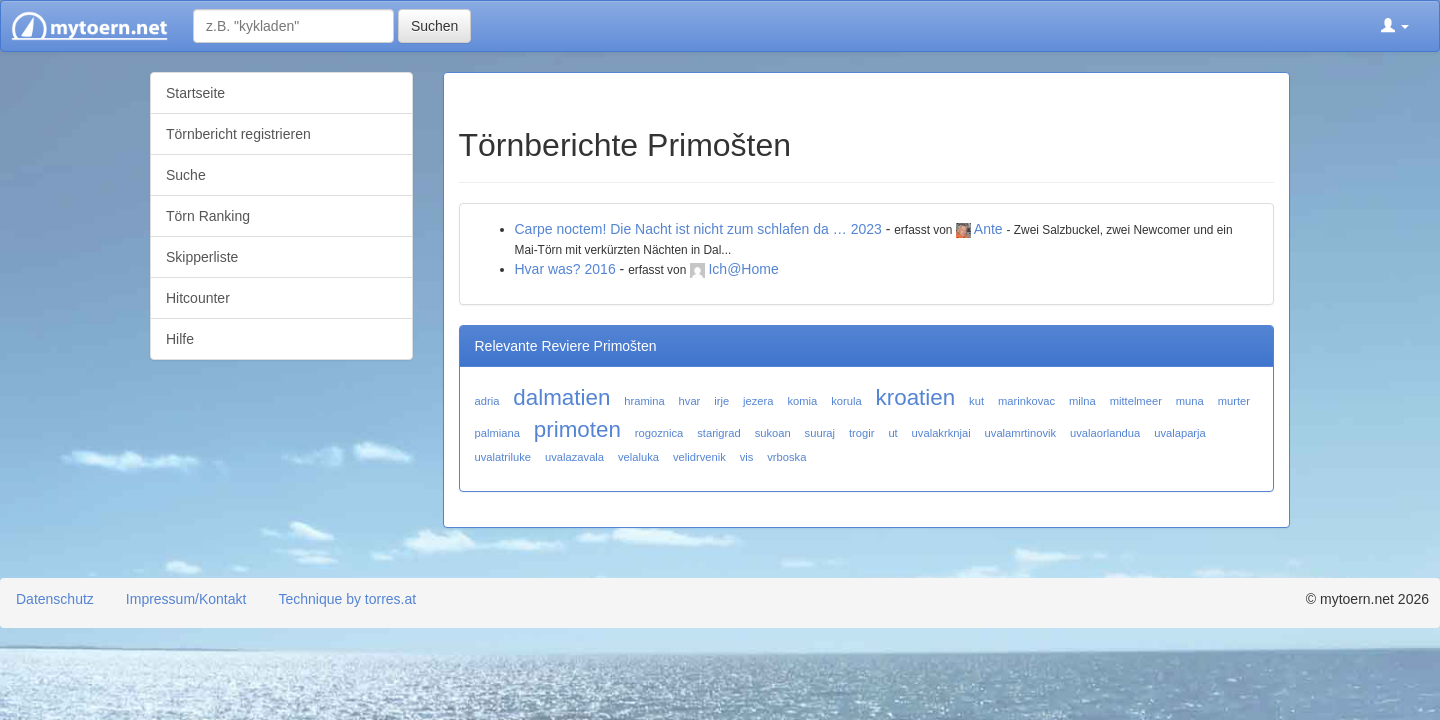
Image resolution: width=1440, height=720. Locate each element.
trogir (862, 433)
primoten (577, 429)
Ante (988, 229)
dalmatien (561, 397)
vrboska (786, 457)
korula (846, 401)
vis (747, 457)
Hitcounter (198, 298)
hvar (690, 401)
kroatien (916, 397)
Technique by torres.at (347, 599)
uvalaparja (1180, 433)
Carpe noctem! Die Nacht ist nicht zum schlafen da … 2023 (698, 229)
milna (1082, 401)
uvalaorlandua (1105, 433)
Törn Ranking (208, 216)
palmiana (497, 433)
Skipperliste (202, 257)
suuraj (820, 433)
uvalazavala (574, 457)
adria (487, 401)
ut (892, 433)
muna (1190, 401)
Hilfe (180, 339)
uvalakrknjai (941, 433)
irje (721, 401)
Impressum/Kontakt (186, 599)
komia (802, 401)
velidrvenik (699, 457)
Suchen (434, 26)
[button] (1395, 26)
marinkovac (1026, 401)
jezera (758, 401)
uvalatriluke (503, 457)
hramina (644, 401)
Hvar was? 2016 (565, 269)
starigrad (719, 433)
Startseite (195, 93)
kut (976, 401)
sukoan (773, 433)
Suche (186, 175)
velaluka (638, 457)
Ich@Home (743, 269)
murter (1234, 401)
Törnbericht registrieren (238, 134)
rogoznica (659, 433)
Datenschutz (55, 599)
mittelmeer (1136, 401)
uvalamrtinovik (1021, 433)
